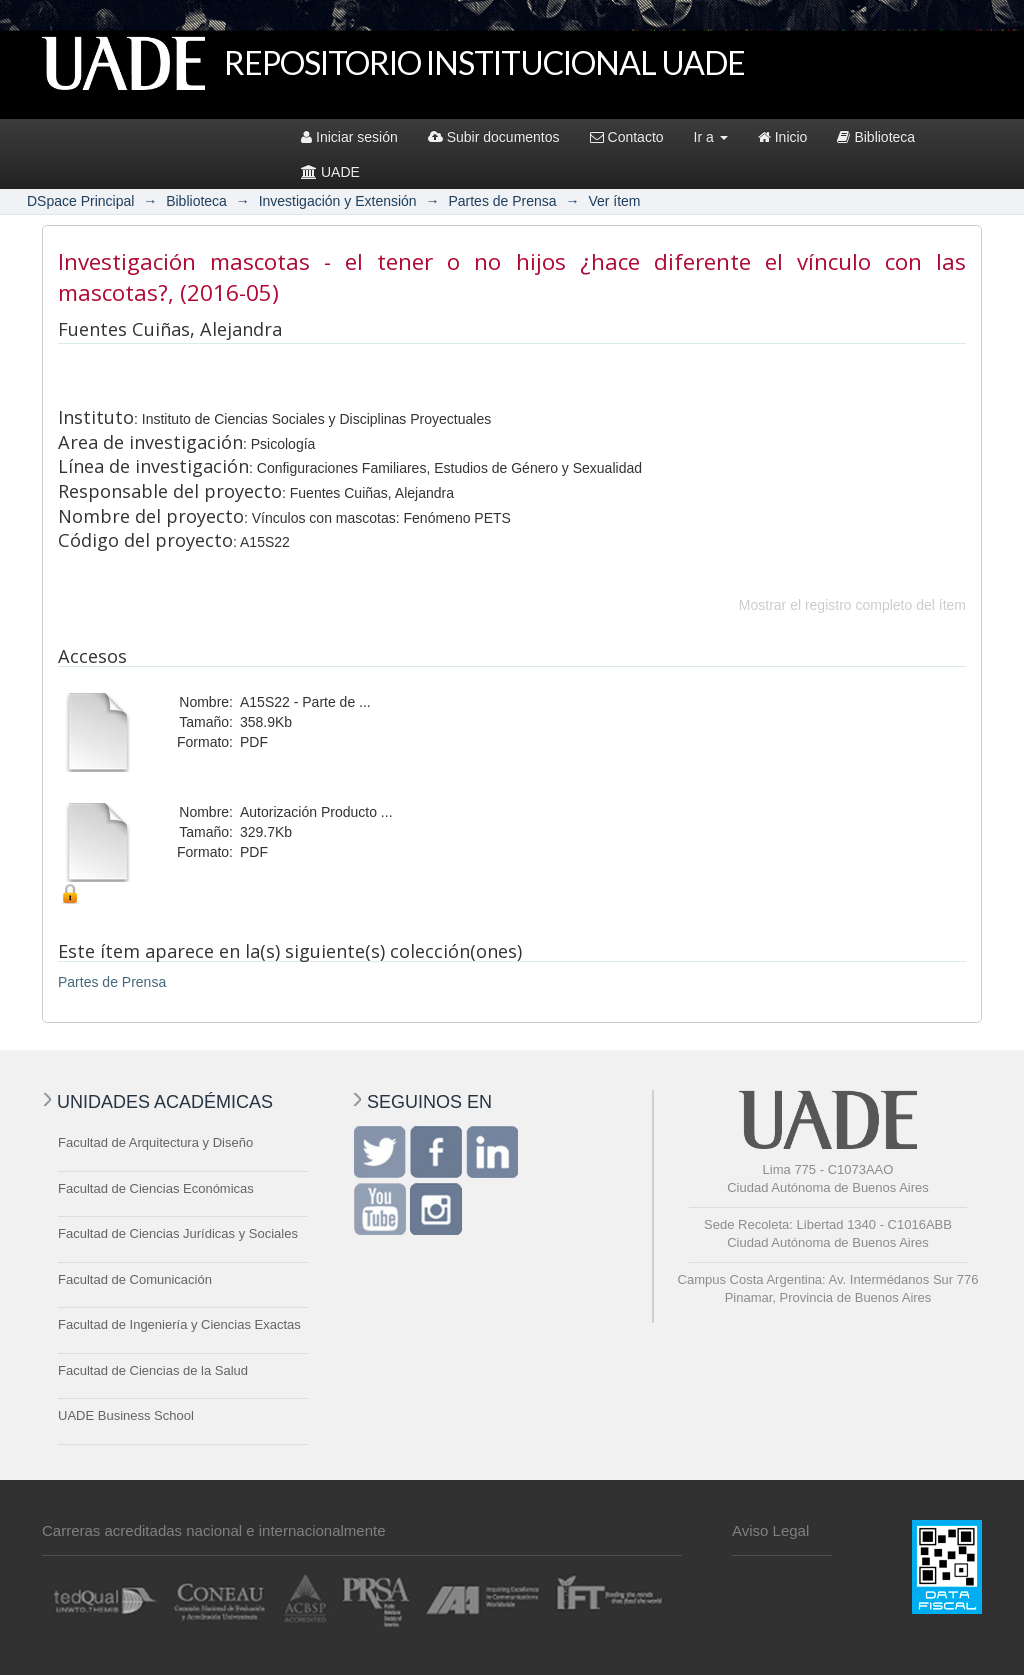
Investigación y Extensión (338, 201)
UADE (330, 172)
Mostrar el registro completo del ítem (852, 605)
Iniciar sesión (349, 137)
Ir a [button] (711, 137)
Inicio (783, 137)
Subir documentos (494, 137)
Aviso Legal (770, 1530)
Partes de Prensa (502, 201)
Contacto (627, 137)
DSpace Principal (80, 201)
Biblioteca (876, 137)
